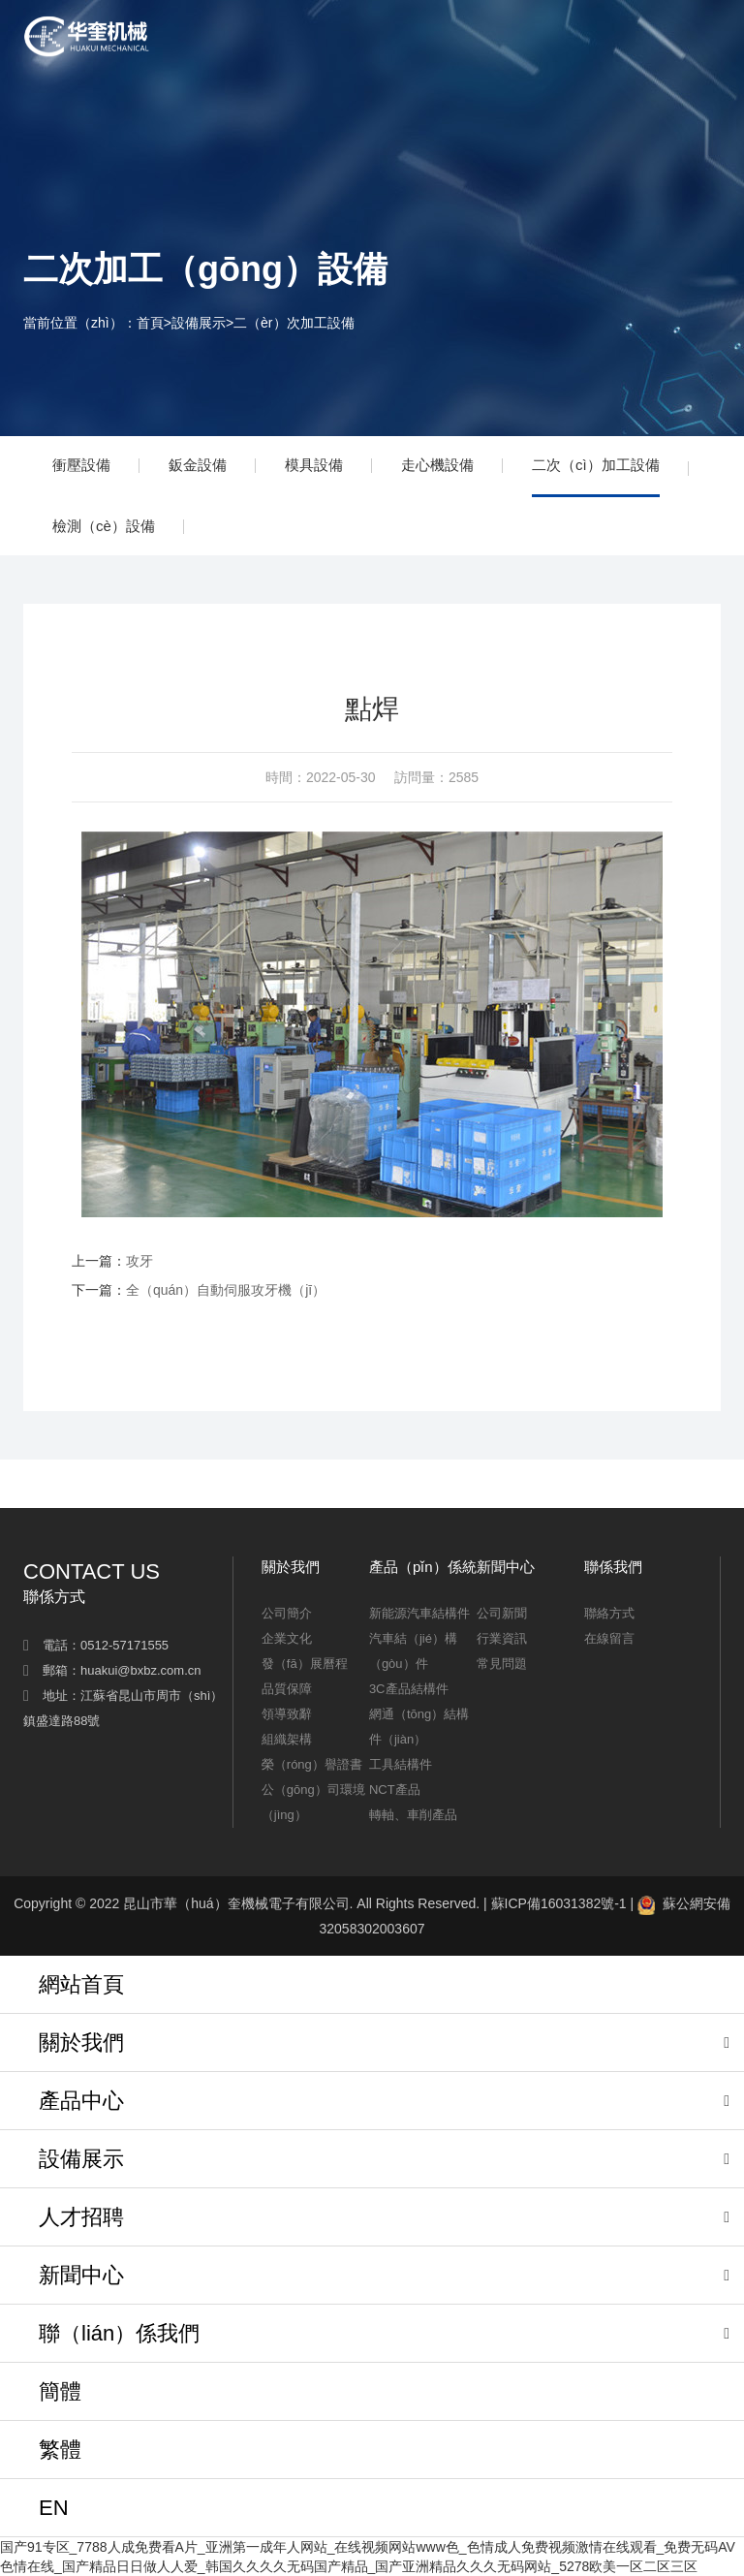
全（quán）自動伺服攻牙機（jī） (226, 1290)
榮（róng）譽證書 (312, 1764)
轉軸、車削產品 (413, 1814)
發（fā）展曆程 (305, 1663)
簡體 (60, 2391)
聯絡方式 (609, 1613)
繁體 (60, 2449)
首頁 (150, 322)
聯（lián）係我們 (119, 2333)
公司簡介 (287, 1613)
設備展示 (198, 322)
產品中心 (81, 2101)
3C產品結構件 (409, 1688)
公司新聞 (502, 1613)
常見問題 (502, 1663)
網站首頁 (81, 1984)
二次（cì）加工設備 (596, 464)
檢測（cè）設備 (103, 526)
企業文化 (287, 1638)
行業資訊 (502, 1638)
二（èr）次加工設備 (293, 322)
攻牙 (139, 1261)
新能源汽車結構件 (419, 1613)
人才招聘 (81, 2217)
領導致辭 (287, 1714)
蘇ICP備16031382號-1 (559, 1903)
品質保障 (287, 1688)
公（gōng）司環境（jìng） (313, 1802)
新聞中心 (81, 2275)
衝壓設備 (81, 464)
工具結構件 (400, 1764)
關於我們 (81, 2042)
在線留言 (609, 1638)
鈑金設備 (198, 464)
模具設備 (314, 464)
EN (54, 2508)
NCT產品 (394, 1789)
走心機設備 (437, 464)
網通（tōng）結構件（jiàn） (419, 1726)
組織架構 (287, 1739)
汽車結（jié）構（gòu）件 (413, 1651)
